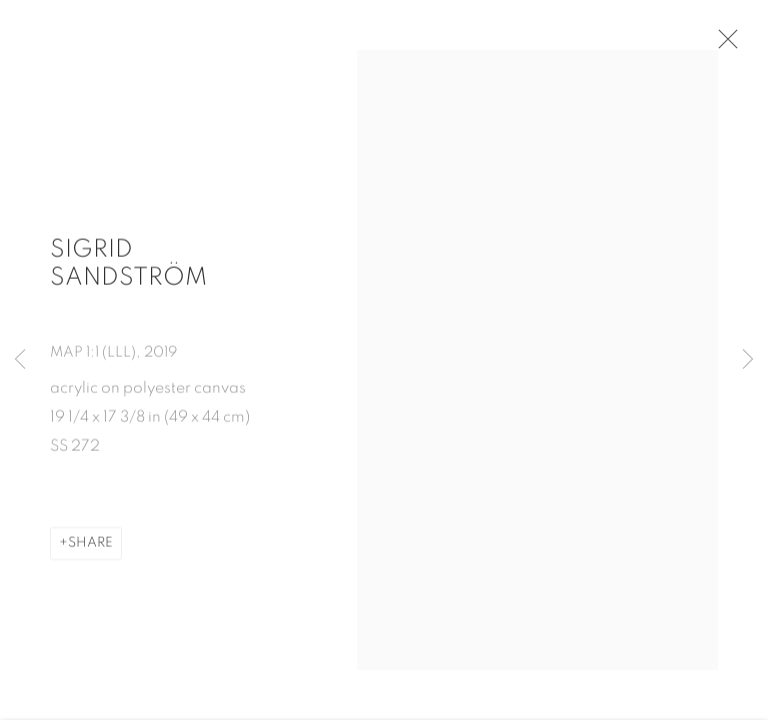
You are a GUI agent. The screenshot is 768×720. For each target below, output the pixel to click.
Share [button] (90, 549)
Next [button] (748, 360)
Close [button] (728, 45)
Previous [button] (20, 360)
